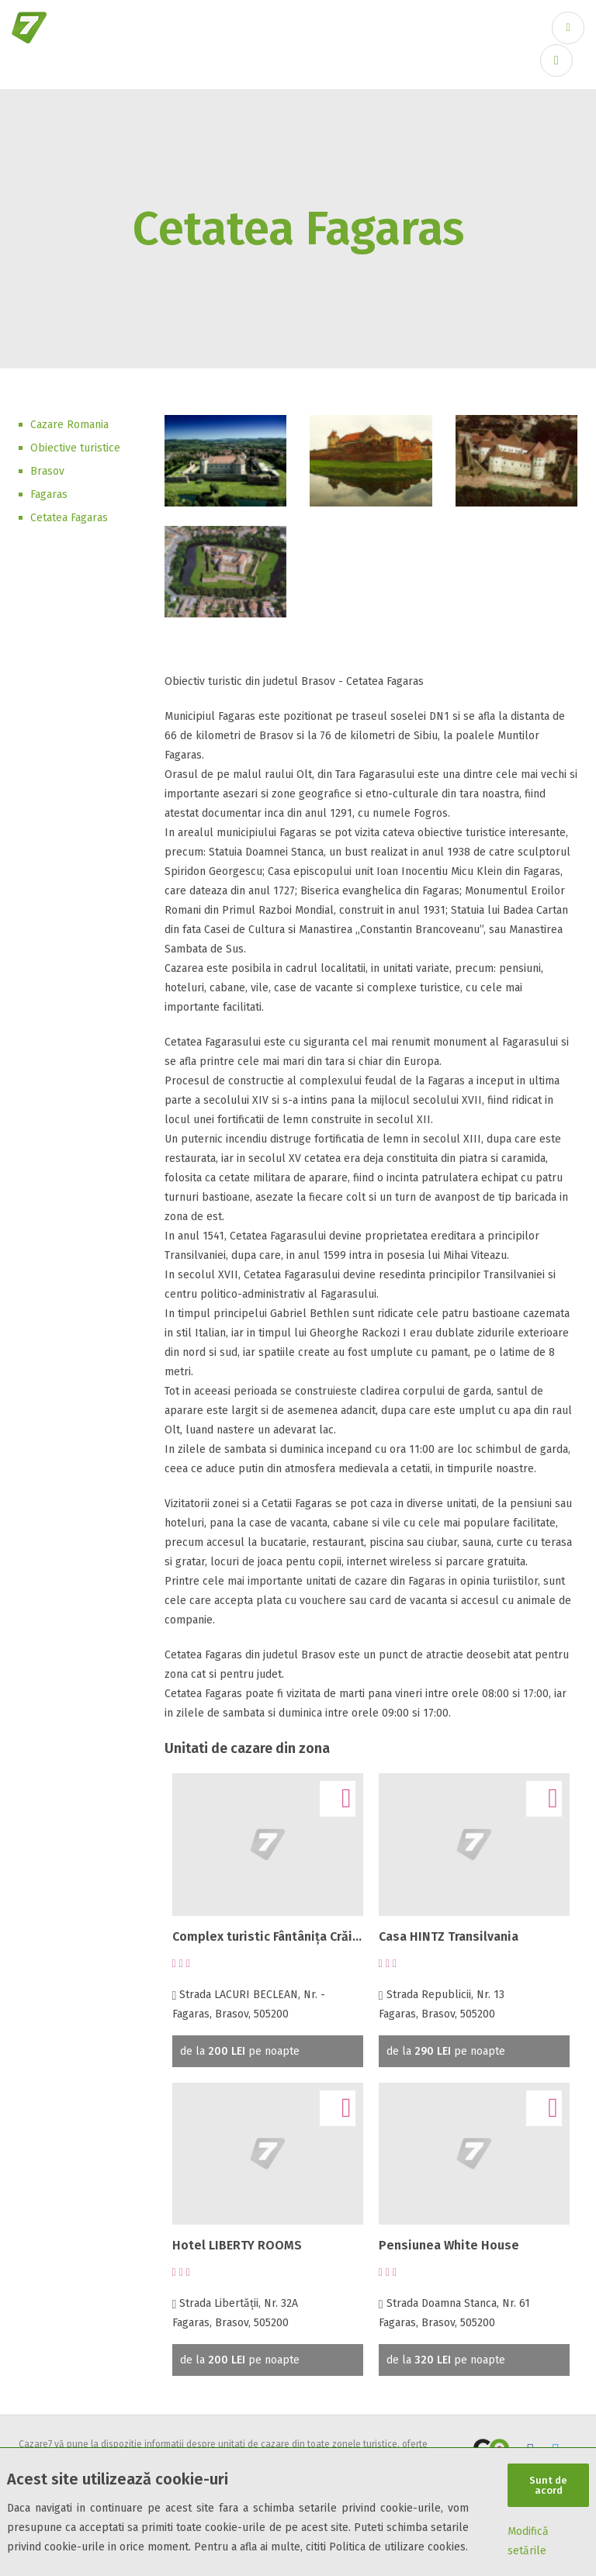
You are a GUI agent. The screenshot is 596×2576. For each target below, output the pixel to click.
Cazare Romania (69, 424)
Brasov (47, 471)
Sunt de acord (548, 2484)
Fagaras (49, 494)
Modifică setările (528, 2541)
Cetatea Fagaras (69, 517)
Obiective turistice (75, 448)
